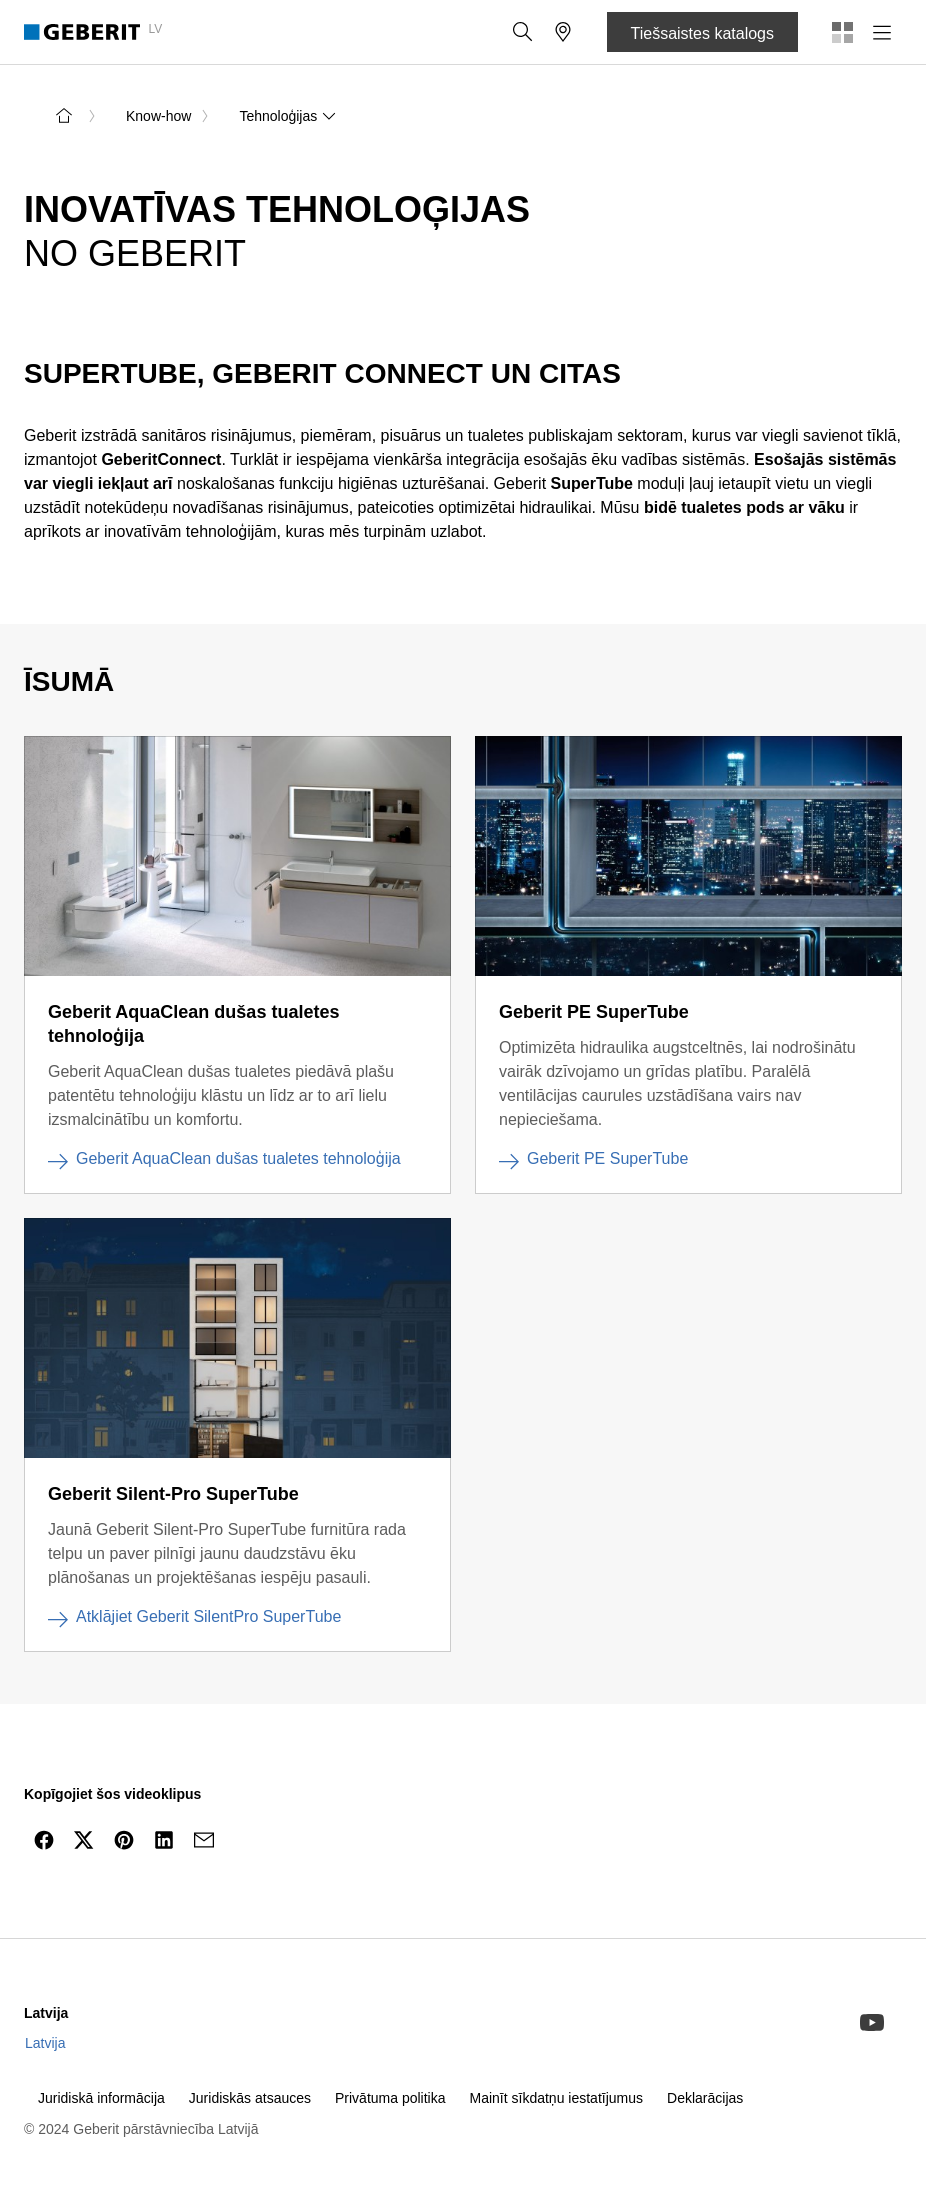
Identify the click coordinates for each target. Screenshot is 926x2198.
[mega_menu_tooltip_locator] (563, 32)
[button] (523, 32)
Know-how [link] (158, 116)
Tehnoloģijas (288, 116)
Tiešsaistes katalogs (702, 33)
